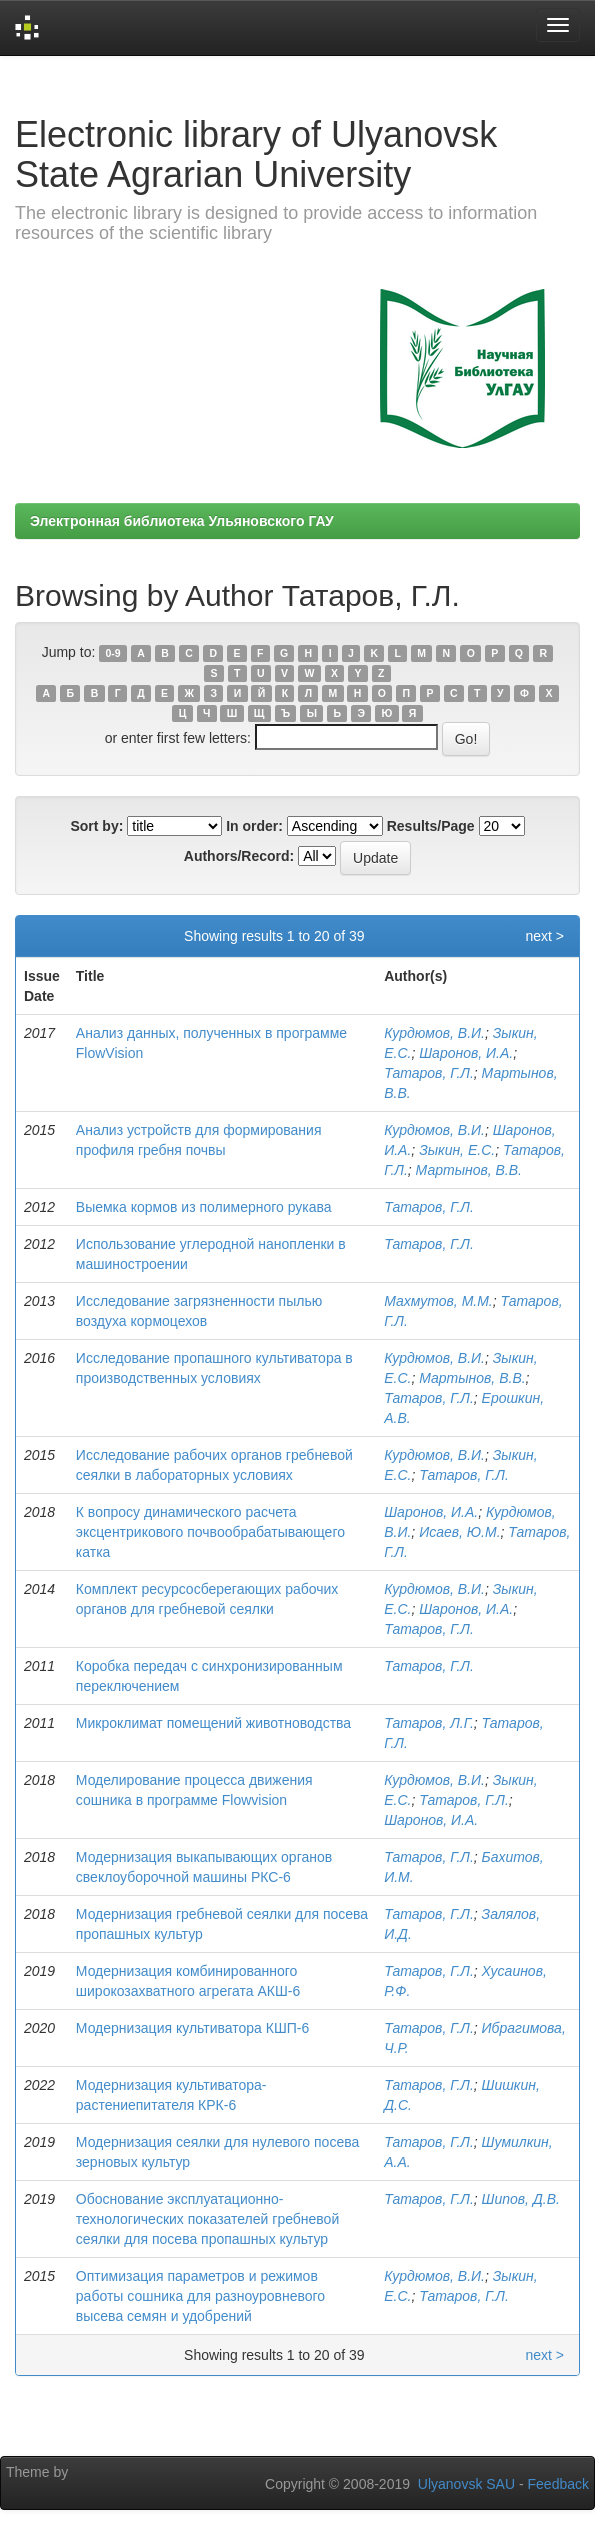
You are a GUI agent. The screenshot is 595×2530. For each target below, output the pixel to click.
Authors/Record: (239, 856)
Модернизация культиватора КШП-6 (192, 2028)
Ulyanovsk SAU (466, 2484)
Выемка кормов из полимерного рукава (204, 1207)
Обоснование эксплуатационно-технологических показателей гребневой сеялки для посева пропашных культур (207, 2219)
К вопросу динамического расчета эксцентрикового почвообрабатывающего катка (210, 1532)
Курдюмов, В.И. (434, 1033)
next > (544, 936)
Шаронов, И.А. (466, 1053)
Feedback (558, 2484)
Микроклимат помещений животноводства (213, 1723)
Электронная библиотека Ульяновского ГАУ (182, 521)
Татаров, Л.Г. (429, 1723)
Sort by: (96, 826)
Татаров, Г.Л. (429, 1073)
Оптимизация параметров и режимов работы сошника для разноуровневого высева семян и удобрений (200, 2296)
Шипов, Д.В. (521, 2199)
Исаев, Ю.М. (459, 1532)
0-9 (113, 653)
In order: (254, 826)
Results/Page (431, 826)
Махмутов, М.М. (438, 1301)
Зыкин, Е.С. (457, 1150)
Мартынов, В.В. (469, 1170)
